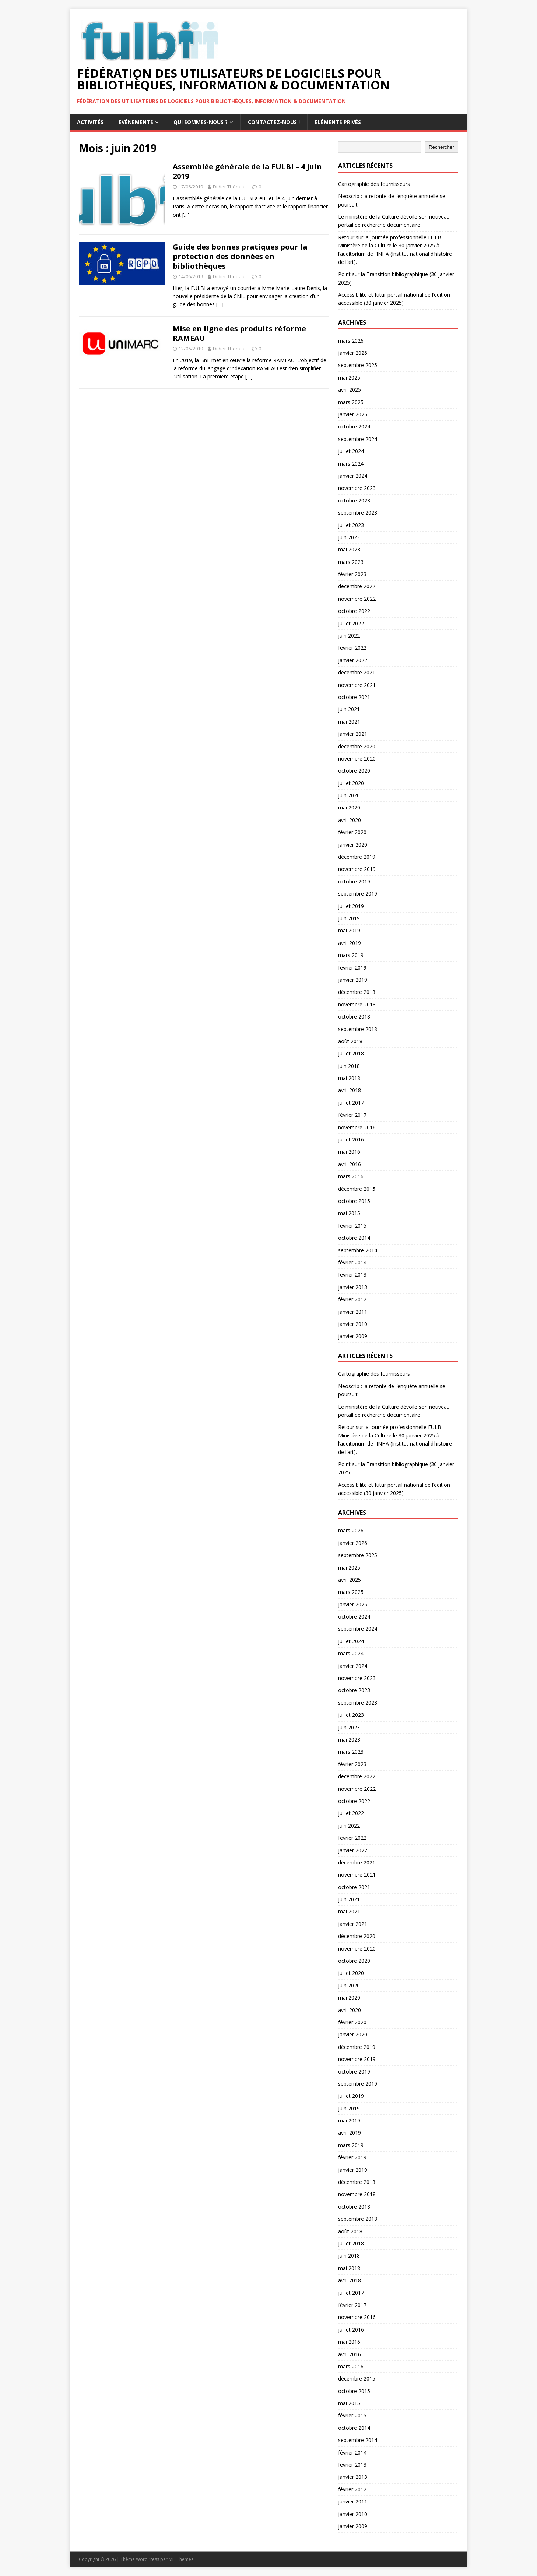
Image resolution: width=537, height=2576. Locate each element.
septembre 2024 (357, 438)
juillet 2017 (351, 1102)
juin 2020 (349, 795)
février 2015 (352, 1225)
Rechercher (441, 147)
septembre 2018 (357, 1029)
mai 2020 (349, 807)
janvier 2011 (352, 1311)
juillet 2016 (351, 1139)
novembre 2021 (357, 684)
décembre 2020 (356, 746)
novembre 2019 (357, 868)
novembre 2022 (357, 598)
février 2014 (352, 1262)
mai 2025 (349, 377)
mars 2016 (351, 1176)
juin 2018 (349, 1065)
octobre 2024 (354, 426)
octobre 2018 (354, 1016)
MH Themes (181, 2559)
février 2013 (352, 1274)
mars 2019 (351, 955)
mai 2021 (349, 721)
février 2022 (352, 647)
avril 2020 (349, 819)
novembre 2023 (357, 487)
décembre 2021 (356, 672)
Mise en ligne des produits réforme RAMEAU (239, 333)
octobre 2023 (354, 500)
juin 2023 (349, 537)
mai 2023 (349, 549)
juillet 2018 (351, 1053)
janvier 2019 (352, 979)
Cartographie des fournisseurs (374, 183)
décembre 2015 (356, 1188)
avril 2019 (349, 942)
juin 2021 (349, 709)
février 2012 (352, 1299)
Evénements (136, 122)
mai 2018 (349, 1077)
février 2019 (352, 967)
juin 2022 (349, 635)
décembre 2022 (356, 586)
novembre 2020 (357, 758)
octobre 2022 (354, 610)
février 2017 (352, 1114)
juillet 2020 (351, 783)
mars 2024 (351, 463)
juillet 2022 (351, 623)
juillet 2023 (351, 525)
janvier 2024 (352, 475)
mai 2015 (349, 1213)
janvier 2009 (352, 1336)
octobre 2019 (354, 881)
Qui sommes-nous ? (200, 122)
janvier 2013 (352, 1287)
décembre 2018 (356, 991)
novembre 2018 (357, 1004)
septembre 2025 (357, 364)
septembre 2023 (357, 512)
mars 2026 (351, 340)
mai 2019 (349, 930)
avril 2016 (349, 1164)
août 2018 (350, 1041)
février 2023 (352, 574)
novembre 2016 (357, 1127)
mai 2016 (349, 1151)
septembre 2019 (357, 893)
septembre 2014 (357, 1250)
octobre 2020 (354, 770)
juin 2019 (349, 918)
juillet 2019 (351, 906)
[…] (186, 214)
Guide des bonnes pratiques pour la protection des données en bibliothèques (240, 256)
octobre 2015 (354, 1200)
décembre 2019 (356, 856)
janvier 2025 (352, 414)
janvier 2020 (352, 844)
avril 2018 (349, 1090)
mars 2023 (351, 561)
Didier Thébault (230, 186)
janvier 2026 (352, 352)
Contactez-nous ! (274, 122)
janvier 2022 (352, 660)
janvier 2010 (352, 1323)
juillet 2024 (351, 451)
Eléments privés (338, 122)
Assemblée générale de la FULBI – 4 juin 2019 (247, 171)
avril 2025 (349, 389)
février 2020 (352, 832)
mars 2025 (351, 402)
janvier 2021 (352, 733)
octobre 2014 (354, 1237)
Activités (90, 122)
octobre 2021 (354, 697)
